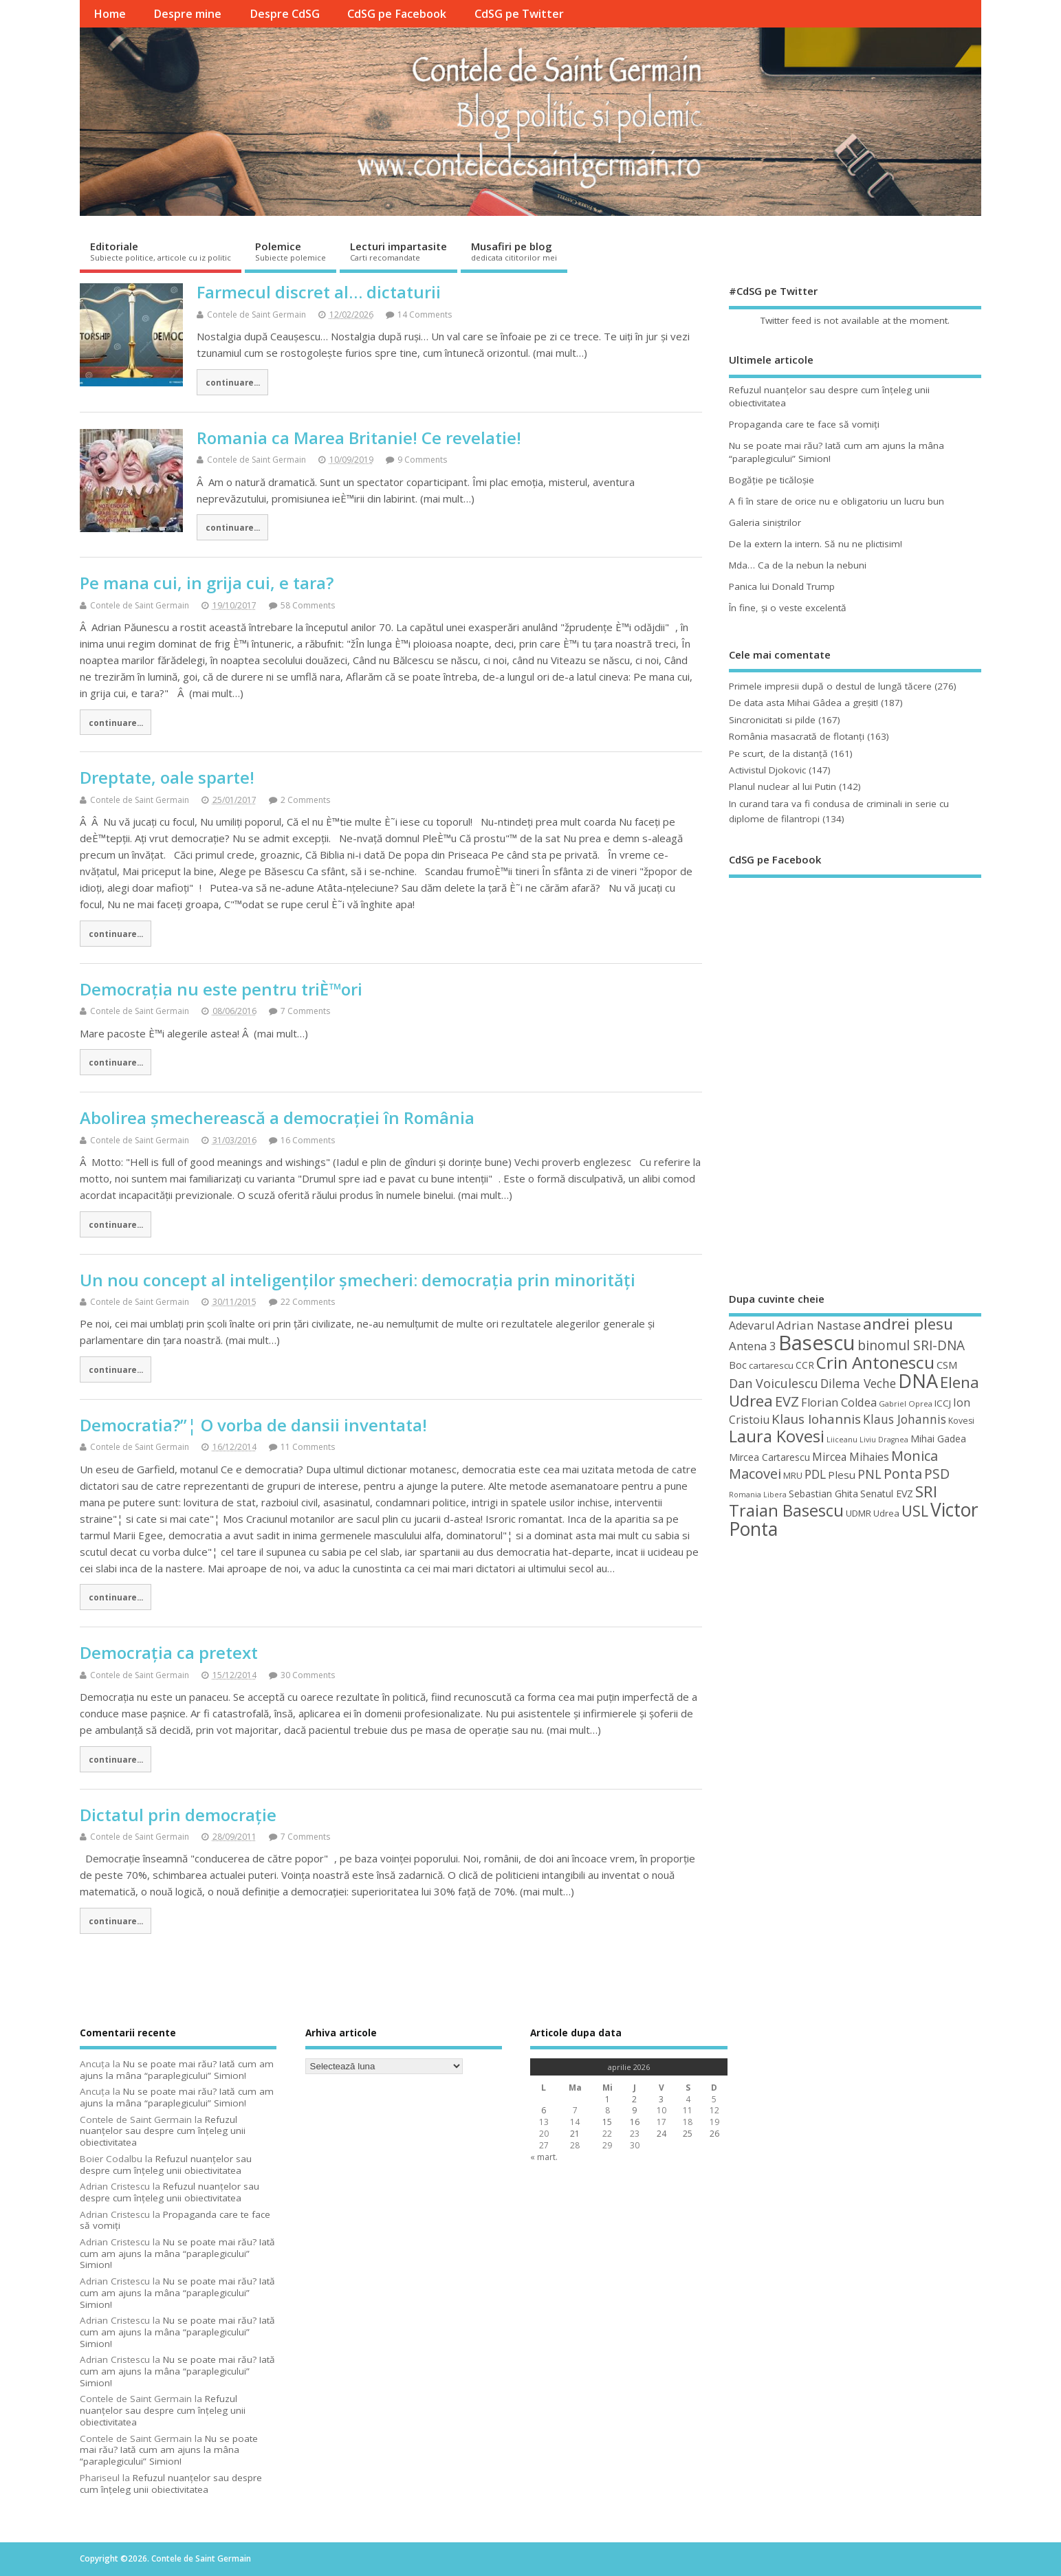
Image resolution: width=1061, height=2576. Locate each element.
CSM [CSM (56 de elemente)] (947, 1365)
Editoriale (160, 251)
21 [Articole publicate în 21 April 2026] (575, 2133)
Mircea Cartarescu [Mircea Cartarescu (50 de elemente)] (769, 1457)
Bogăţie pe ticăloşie (771, 480)
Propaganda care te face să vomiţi (804, 424)
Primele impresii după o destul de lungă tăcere (830, 686)
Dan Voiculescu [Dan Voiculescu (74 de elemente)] (773, 1383)
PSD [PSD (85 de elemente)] (937, 1473)
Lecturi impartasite (398, 251)
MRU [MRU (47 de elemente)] (792, 1475)
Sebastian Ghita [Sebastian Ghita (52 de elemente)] (823, 1493)
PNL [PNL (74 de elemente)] (869, 1474)
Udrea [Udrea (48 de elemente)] (886, 1513)
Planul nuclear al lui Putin (782, 786)
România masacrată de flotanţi (796, 736)
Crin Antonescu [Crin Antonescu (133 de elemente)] (875, 1362)
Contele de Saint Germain (256, 314)
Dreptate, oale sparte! (167, 777)
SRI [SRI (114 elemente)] (926, 1491)
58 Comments (308, 605)
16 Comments (308, 1140)
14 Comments (424, 314)
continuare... (233, 382)
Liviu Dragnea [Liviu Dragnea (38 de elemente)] (884, 1439)
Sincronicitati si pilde (772, 720)
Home (110, 13)
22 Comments (308, 1302)
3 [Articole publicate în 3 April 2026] (661, 2099)
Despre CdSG (285, 13)
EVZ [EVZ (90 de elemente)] (787, 1401)
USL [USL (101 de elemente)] (914, 1511)
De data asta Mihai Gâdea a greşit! (803, 702)
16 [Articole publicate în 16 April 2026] (634, 2122)
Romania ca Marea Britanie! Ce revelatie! (359, 437)
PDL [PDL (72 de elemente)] (815, 1474)
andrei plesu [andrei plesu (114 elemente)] (908, 1323)
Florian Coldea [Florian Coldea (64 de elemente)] (839, 1402)
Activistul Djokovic (767, 770)
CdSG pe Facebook (396, 13)
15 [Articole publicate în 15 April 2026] (607, 2122)
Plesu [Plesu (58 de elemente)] (841, 1475)
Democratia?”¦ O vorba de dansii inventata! (253, 1424)
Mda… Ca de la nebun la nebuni (797, 565)
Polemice (290, 251)
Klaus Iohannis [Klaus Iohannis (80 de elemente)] (816, 1419)
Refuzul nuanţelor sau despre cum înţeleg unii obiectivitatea (162, 2131)
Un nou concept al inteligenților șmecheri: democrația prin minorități (357, 1279)
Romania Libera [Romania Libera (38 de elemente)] (758, 1494)
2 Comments (305, 800)
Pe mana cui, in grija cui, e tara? (206, 582)
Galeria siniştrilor (765, 522)
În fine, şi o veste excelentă (787, 608)
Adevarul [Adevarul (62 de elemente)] (751, 1325)
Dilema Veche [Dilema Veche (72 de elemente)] (858, 1383)
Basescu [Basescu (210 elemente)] (816, 1342)
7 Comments (305, 1011)
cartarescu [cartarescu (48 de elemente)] (771, 1365)
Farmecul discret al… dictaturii (319, 291)
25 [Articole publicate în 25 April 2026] (687, 2133)
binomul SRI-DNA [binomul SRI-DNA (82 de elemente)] (911, 1345)
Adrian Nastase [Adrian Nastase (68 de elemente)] (818, 1325)
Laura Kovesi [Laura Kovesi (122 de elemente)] (776, 1436)
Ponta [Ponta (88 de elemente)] (903, 1473)
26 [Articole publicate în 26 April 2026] (714, 2133)
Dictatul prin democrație (178, 1814)
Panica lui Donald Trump (782, 586)
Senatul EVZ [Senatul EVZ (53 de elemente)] (886, 1493)
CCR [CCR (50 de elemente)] (805, 1365)
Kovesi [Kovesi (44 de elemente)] (961, 1421)
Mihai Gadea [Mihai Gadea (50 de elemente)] (938, 1438)
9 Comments (422, 459)
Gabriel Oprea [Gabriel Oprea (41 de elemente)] (905, 1403)
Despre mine (187, 13)
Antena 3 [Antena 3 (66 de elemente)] (752, 1346)
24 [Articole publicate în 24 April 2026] (661, 2133)
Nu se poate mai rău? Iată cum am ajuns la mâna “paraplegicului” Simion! (177, 2070)
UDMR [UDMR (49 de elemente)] (858, 1513)
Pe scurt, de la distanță (778, 753)
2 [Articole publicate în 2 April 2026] (634, 2099)
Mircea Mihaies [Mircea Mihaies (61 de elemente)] (850, 1456)
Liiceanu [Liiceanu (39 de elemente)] (842, 1439)
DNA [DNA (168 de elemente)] (918, 1381)
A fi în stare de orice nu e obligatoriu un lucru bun (836, 501)
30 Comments (308, 1675)
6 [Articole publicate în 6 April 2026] (543, 2110)
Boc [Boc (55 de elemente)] (738, 1365)
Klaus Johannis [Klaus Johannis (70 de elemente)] (904, 1419)
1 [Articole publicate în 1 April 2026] (607, 2099)
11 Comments (308, 1447)
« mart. (544, 2157)
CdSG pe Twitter (519, 13)
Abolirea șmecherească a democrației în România (277, 1117)
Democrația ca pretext (169, 1652)
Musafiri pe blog (514, 251)
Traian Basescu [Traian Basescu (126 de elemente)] (786, 1510)
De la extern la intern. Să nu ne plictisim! (815, 544)
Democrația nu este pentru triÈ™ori (221, 989)
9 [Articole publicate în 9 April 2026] (634, 2110)
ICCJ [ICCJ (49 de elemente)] (942, 1403)
